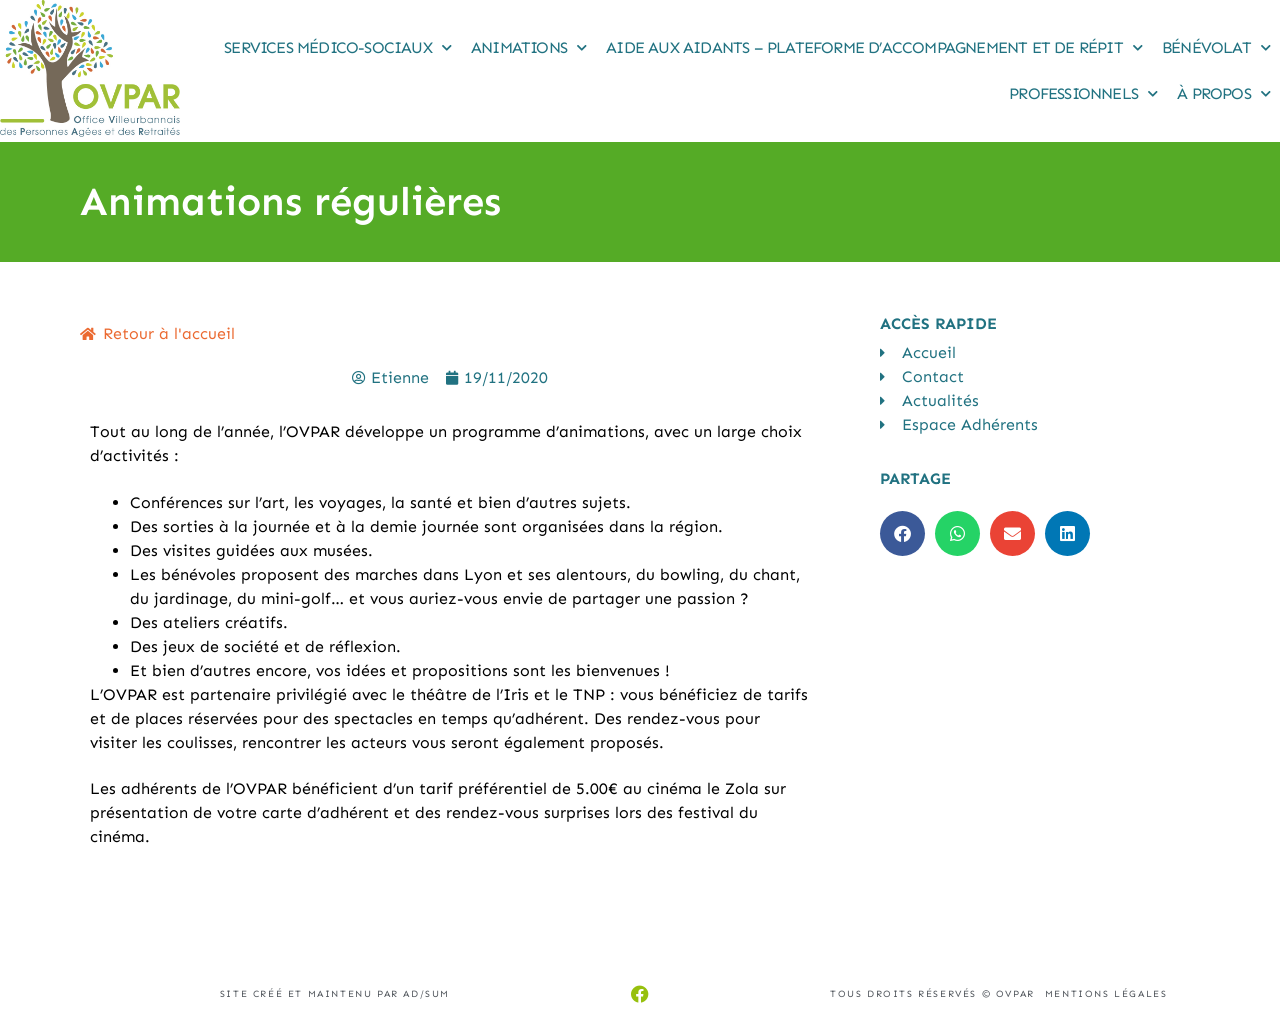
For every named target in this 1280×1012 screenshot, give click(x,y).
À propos (1223, 93)
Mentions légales (1106, 994)
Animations (528, 47)
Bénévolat (1216, 47)
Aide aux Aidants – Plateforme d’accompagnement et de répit (874, 47)
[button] (902, 533)
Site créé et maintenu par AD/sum (335, 994)
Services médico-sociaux (337, 47)
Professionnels (1083, 93)
